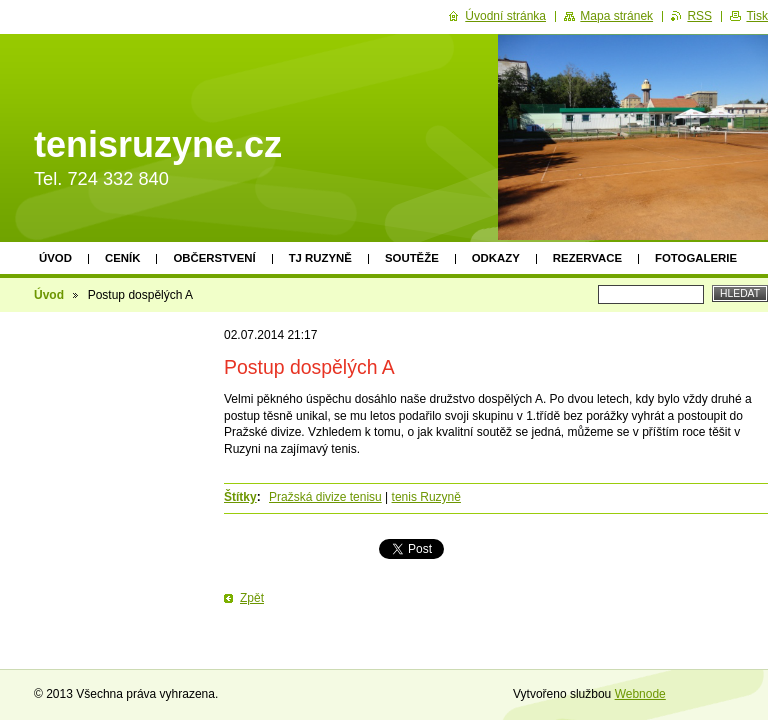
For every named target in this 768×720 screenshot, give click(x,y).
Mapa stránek (616, 16)
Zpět (252, 598)
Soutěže (412, 258)
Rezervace (587, 258)
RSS (699, 16)
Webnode (640, 694)
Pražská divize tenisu (325, 497)
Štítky (240, 497)
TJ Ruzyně (320, 258)
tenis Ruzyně (426, 497)
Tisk (757, 16)
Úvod (55, 258)
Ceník (122, 258)
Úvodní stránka (505, 16)
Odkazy (496, 258)
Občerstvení (214, 258)
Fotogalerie (696, 258)
